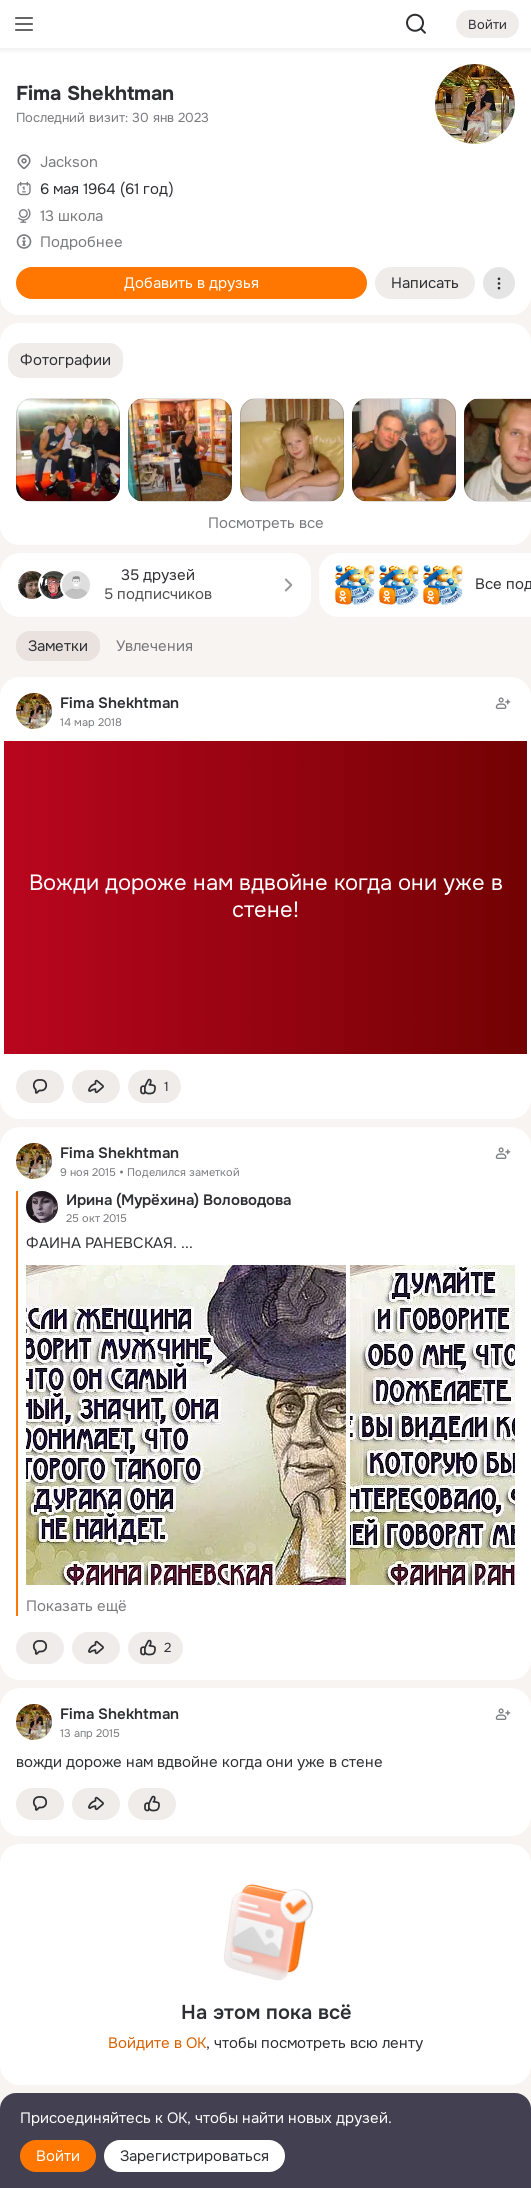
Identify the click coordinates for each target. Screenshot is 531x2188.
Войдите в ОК (157, 2043)
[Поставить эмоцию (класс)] (154, 1086)
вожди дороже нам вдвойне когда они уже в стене (199, 1762)
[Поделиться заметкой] (96, 1086)
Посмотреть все (266, 523)
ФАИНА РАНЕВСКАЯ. (101, 1243)
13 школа (71, 216)
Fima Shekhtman (95, 93)
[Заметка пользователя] (265, 1737)
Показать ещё (76, 1606)
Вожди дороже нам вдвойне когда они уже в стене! (266, 897)
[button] (65, 360)
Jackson (69, 162)
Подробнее (81, 242)
